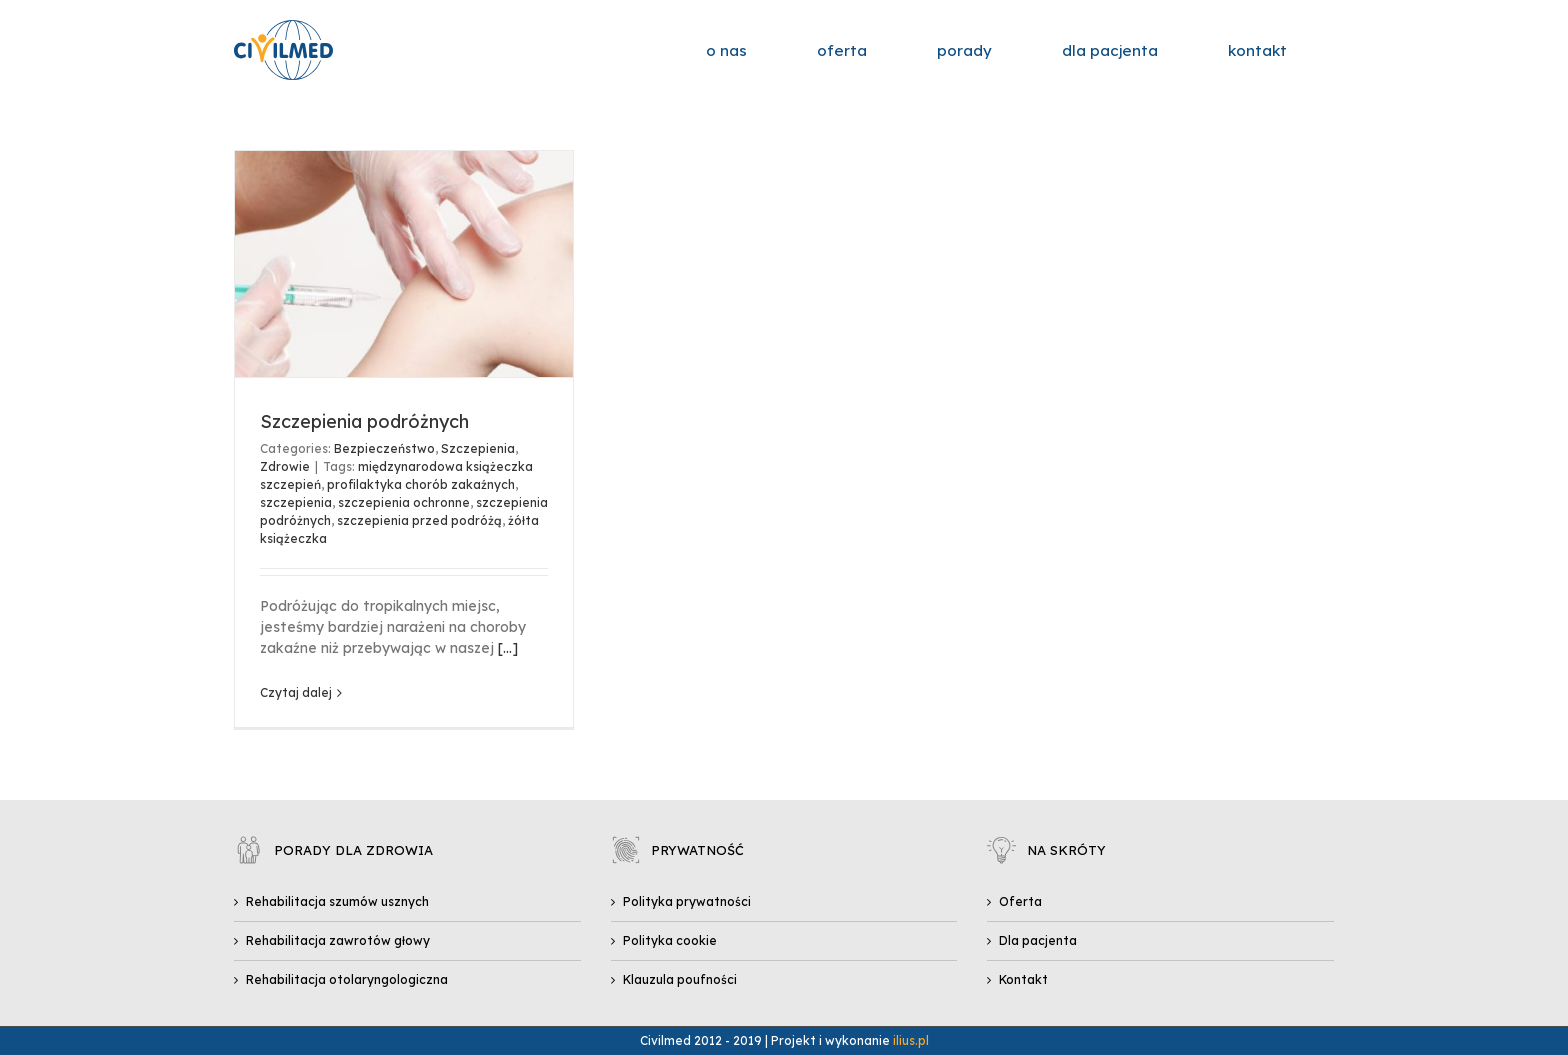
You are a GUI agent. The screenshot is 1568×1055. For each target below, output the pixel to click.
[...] (508, 648)
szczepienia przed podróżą (419, 520)
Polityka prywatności (687, 901)
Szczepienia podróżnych (364, 421)
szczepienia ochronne (404, 502)
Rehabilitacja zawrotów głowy (338, 940)
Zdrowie (285, 466)
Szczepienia (478, 448)
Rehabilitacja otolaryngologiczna (347, 979)
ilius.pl (911, 1040)
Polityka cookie (670, 940)
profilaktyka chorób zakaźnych (421, 484)
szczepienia (296, 502)
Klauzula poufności (680, 979)
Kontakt (1023, 979)
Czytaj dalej (296, 692)
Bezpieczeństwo (384, 448)
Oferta (1020, 901)
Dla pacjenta (1038, 940)
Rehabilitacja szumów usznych (337, 901)
